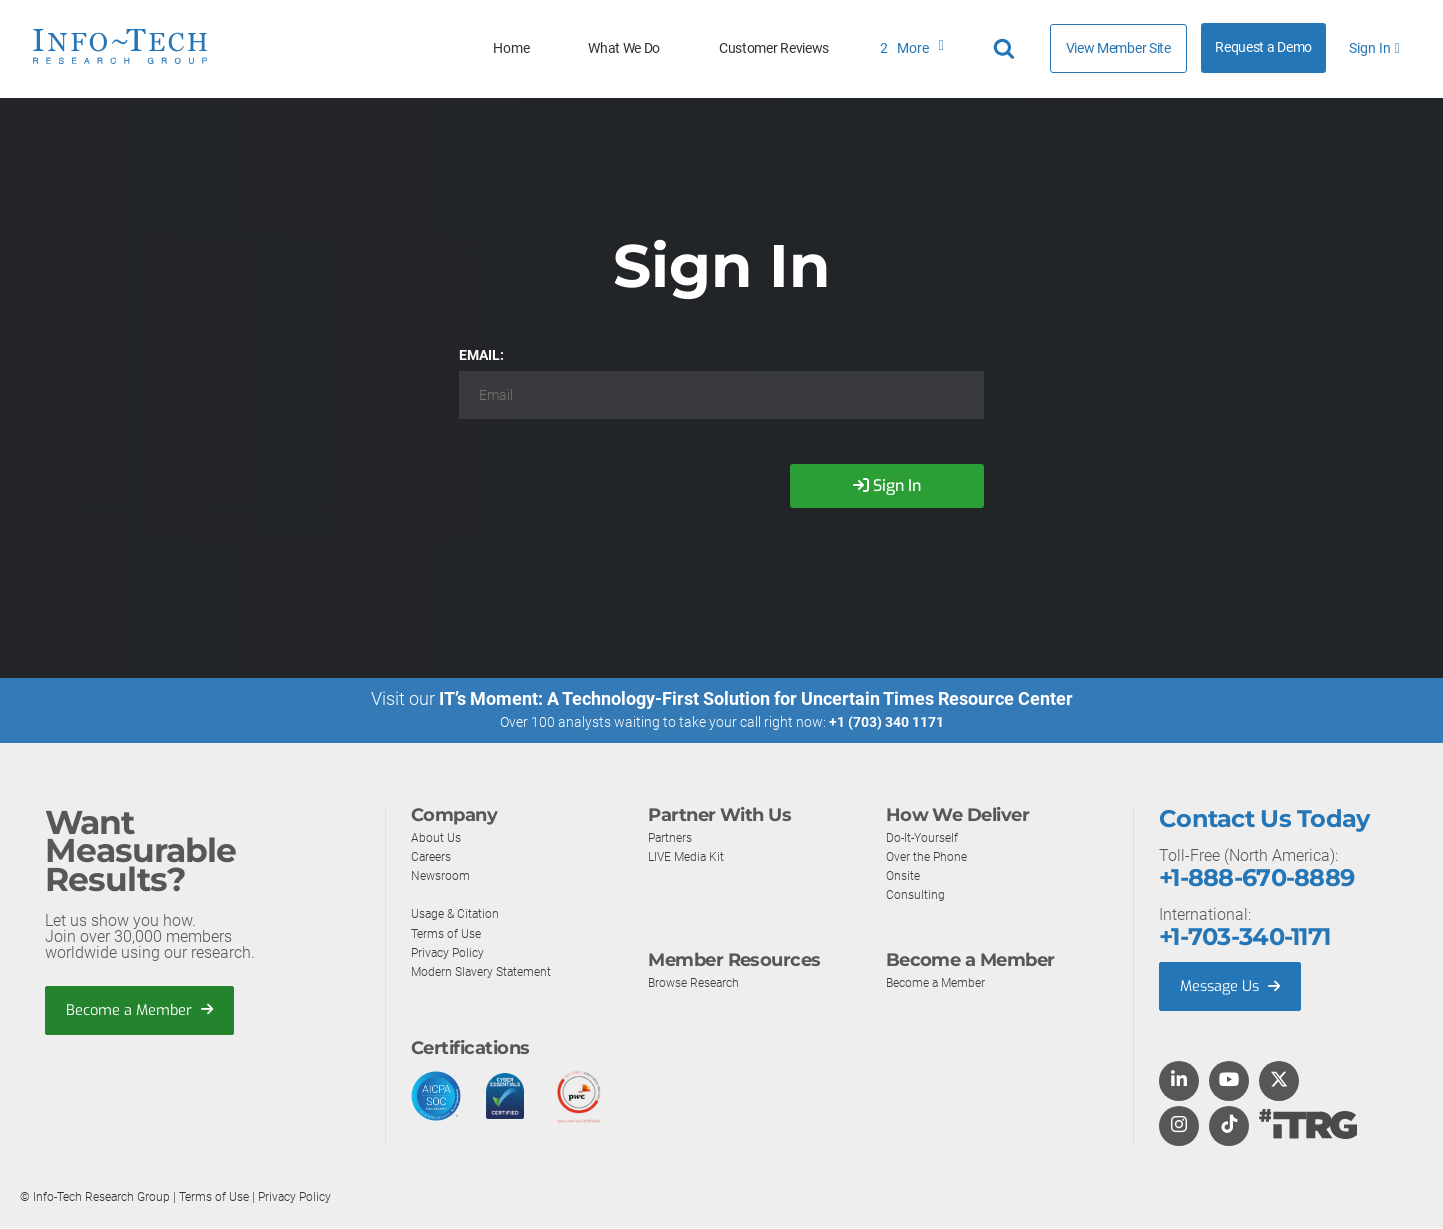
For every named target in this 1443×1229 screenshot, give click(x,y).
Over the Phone (933, 856)
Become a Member (146, 1009)
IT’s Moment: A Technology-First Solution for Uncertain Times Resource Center (756, 698)
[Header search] (1007, 49)
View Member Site (1118, 48)
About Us (439, 837)
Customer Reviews (774, 48)
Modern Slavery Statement (493, 971)
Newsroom (445, 875)
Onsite (905, 875)
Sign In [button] (1374, 48)
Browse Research (702, 982)
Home (511, 48)
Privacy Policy (454, 952)
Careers (435, 856)
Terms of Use (451, 933)
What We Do (624, 48)
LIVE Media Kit (692, 856)
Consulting (919, 894)
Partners (675, 837)
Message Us (1234, 986)
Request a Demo (1263, 47)
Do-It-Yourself (928, 837)
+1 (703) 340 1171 (886, 722)
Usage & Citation (462, 913)
